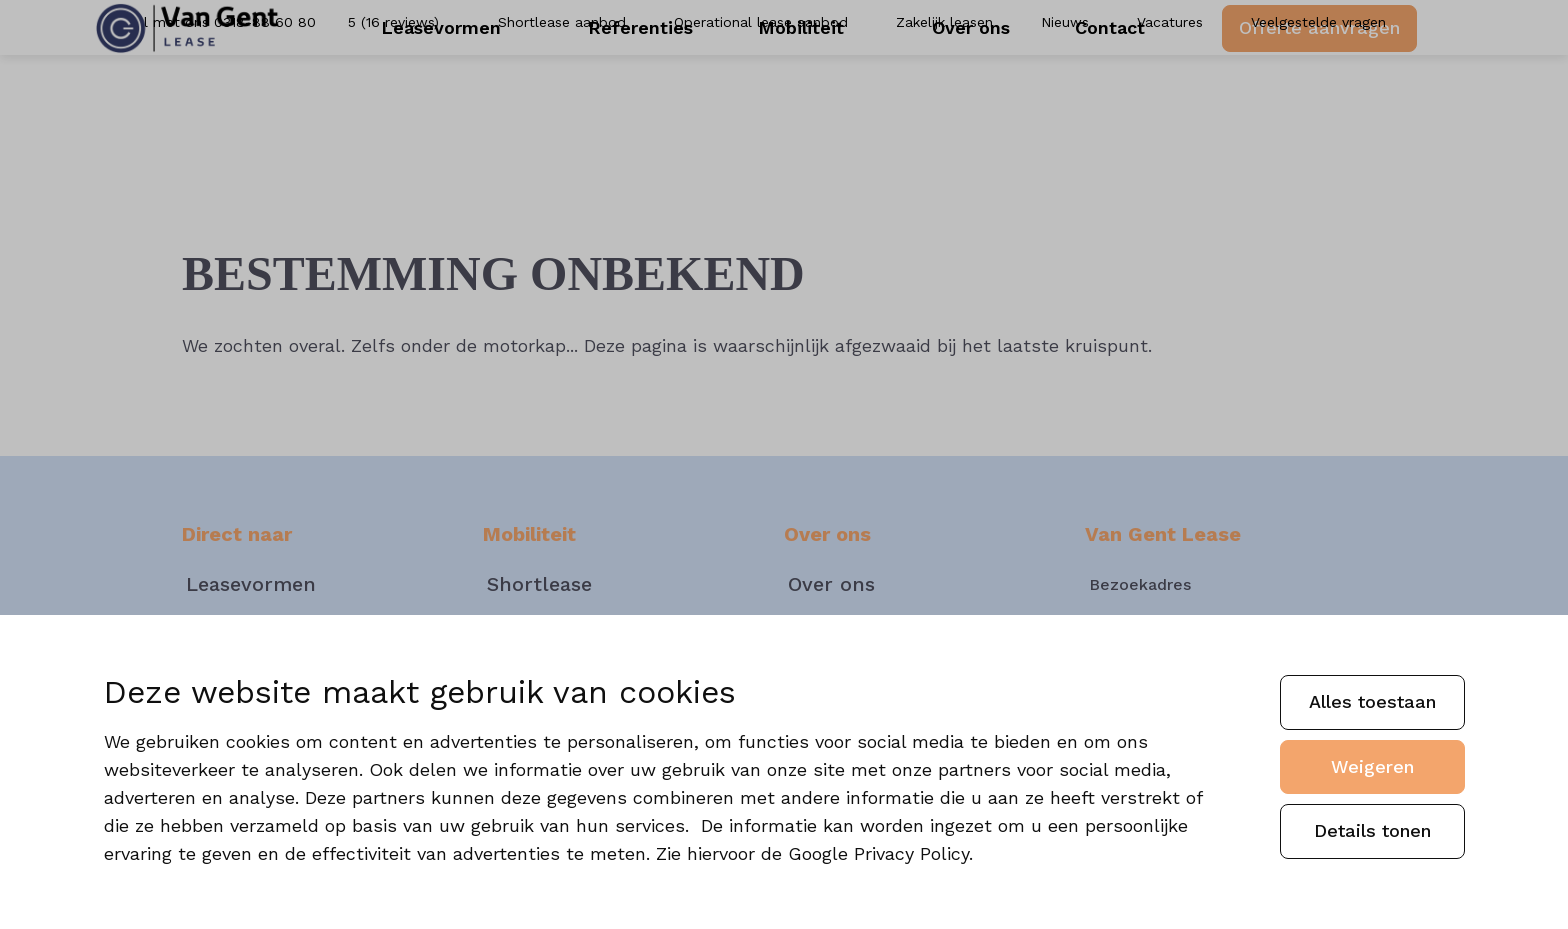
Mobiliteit (819, 99)
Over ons (964, 99)
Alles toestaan (1372, 701)
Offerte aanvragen (1288, 98)
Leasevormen (483, 99)
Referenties (659, 99)
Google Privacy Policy (878, 853)
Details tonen (1372, 830)
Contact (1091, 99)
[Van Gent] (219, 100)
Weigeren (1372, 766)
